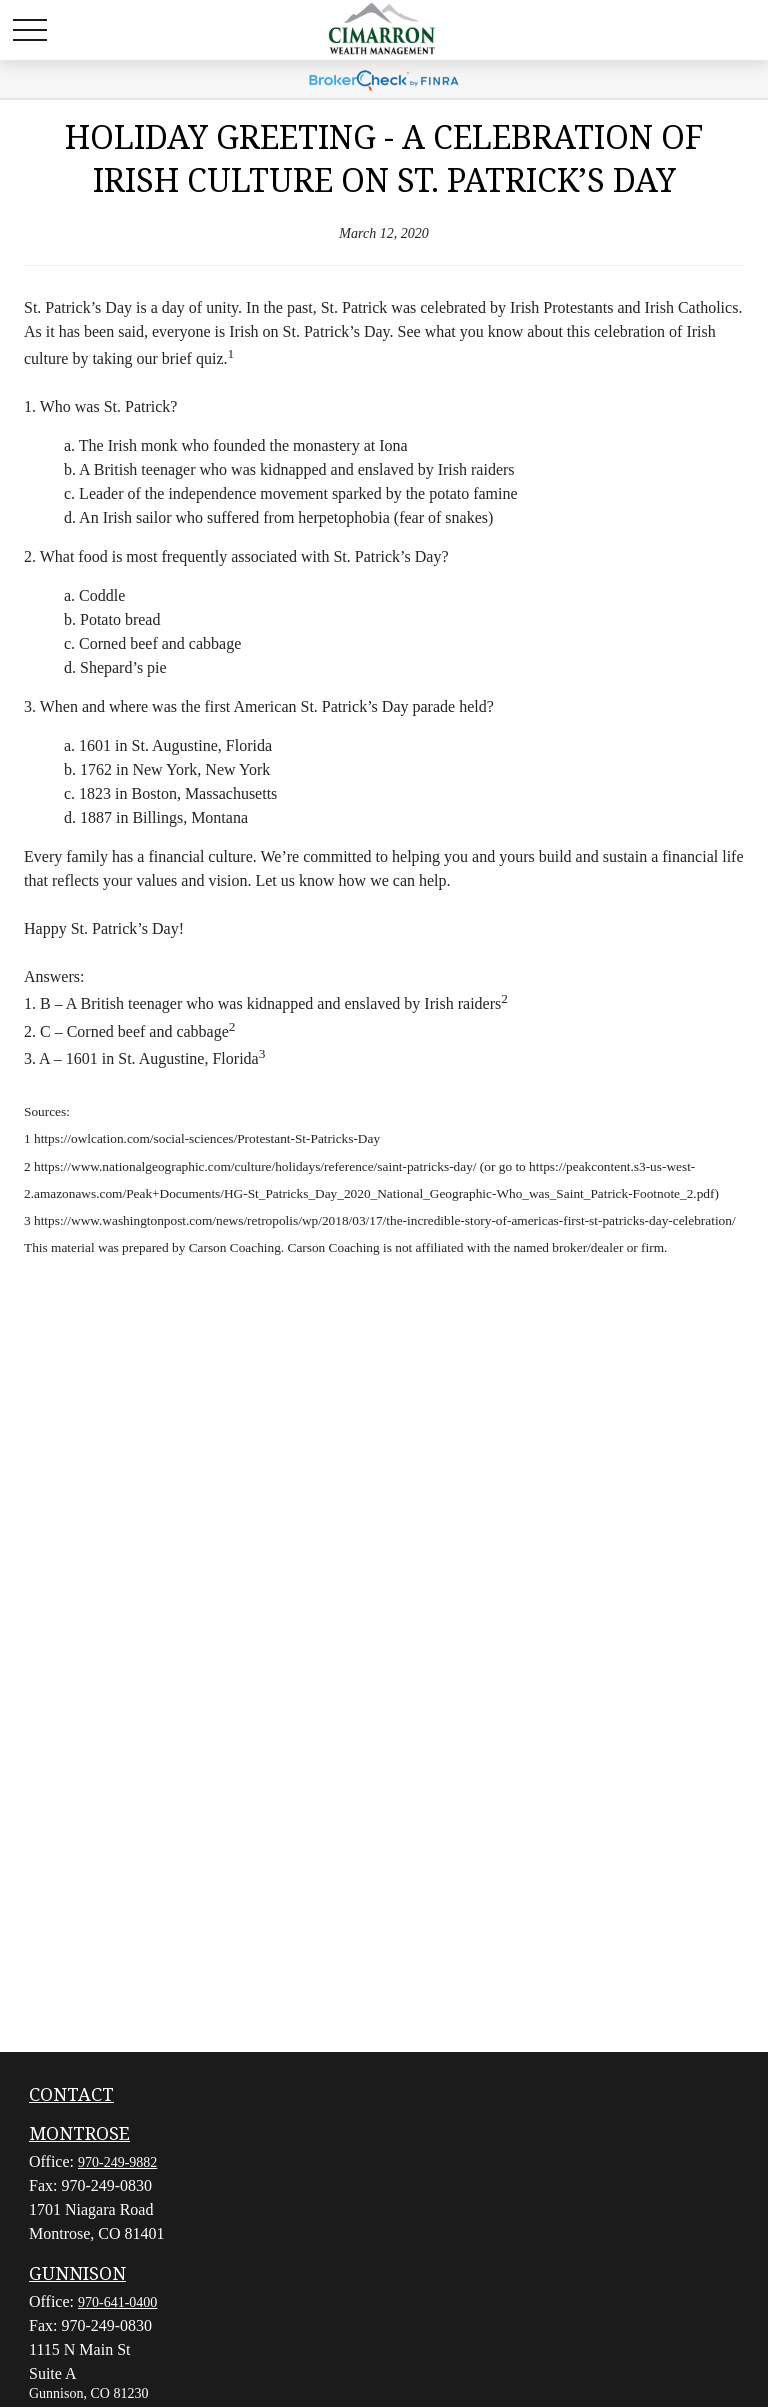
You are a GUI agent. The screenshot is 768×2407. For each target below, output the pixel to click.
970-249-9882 (117, 2162)
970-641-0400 (117, 2302)
